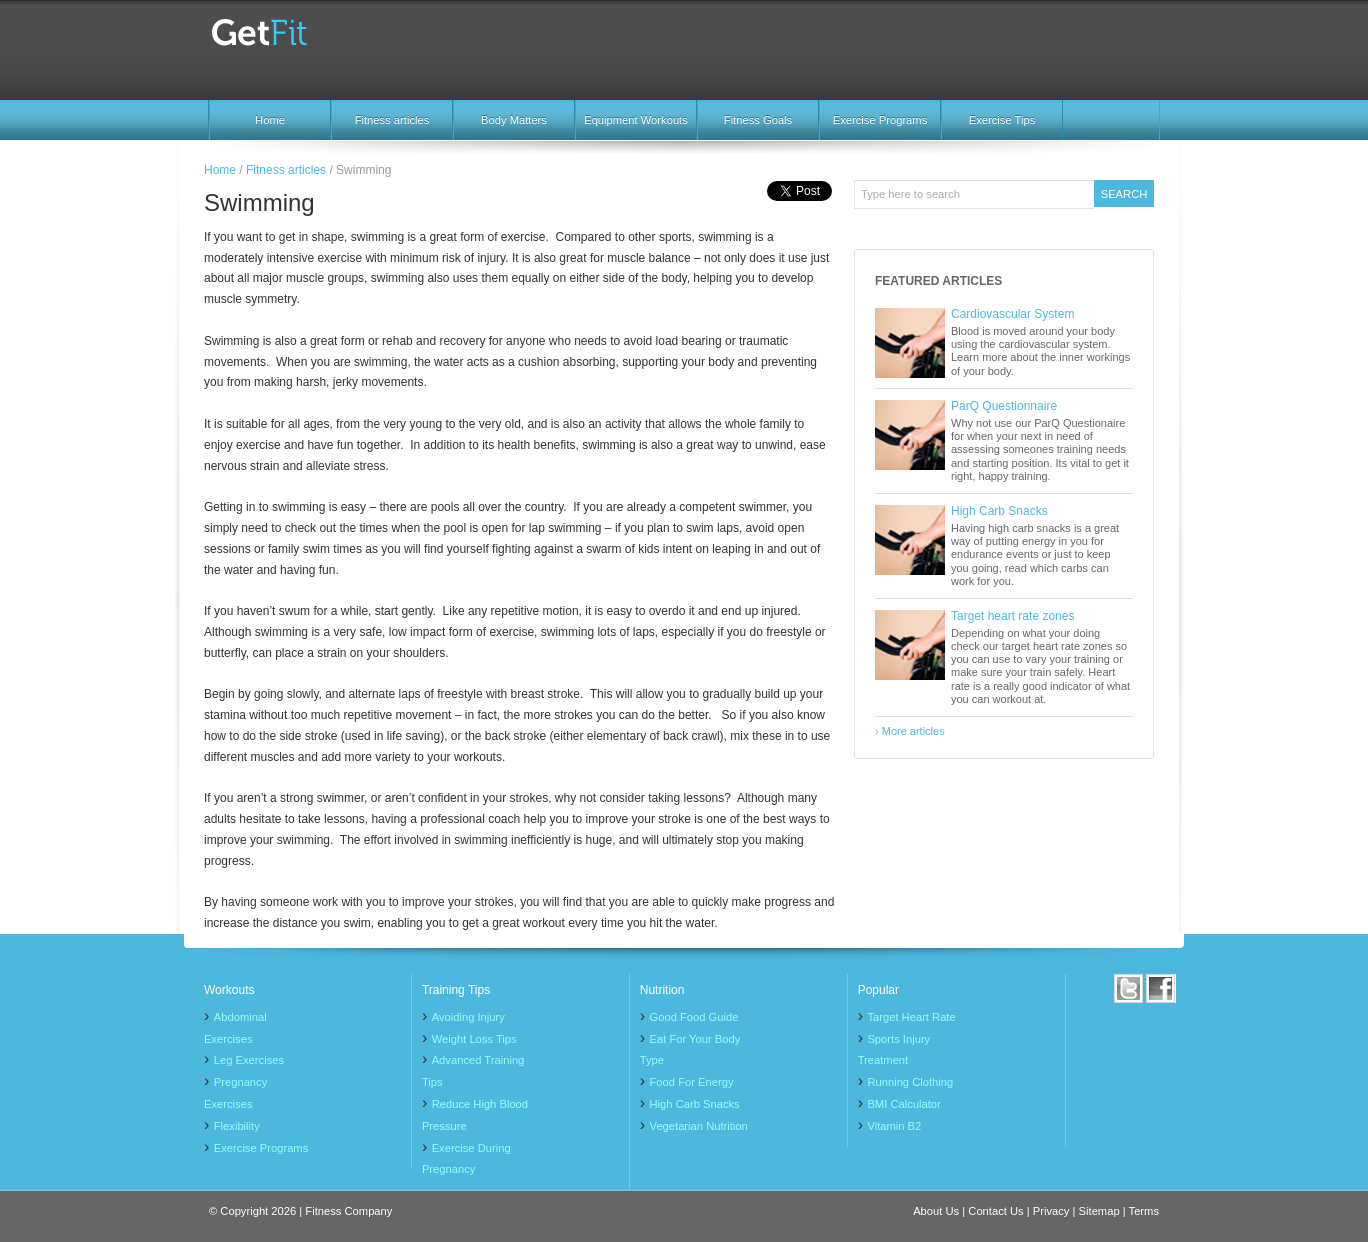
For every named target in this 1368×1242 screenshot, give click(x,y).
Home (270, 120)
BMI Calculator (903, 1104)
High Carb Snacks (999, 511)
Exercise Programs (880, 120)
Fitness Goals (758, 120)
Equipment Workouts (636, 120)
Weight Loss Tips (474, 1039)
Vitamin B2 (894, 1126)
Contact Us (995, 1211)
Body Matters (514, 120)
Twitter (1129, 988)
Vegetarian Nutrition (699, 1126)
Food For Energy (692, 1082)
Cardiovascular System (1012, 314)
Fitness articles (392, 120)
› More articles (910, 731)
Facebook (1161, 988)
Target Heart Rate (911, 1017)
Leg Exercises (249, 1060)
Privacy (1051, 1211)
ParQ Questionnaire (1004, 406)
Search (1124, 194)
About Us (936, 1211)
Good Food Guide (694, 1017)
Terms (1144, 1211)
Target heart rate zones (1012, 616)
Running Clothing (910, 1082)
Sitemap (1099, 1211)
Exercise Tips (1002, 120)
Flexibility (237, 1126)
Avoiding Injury (468, 1017)
